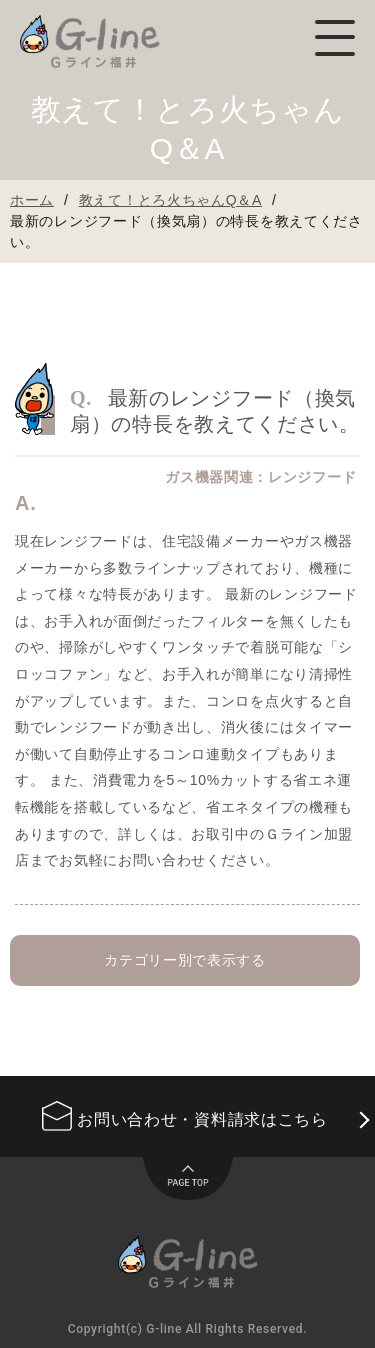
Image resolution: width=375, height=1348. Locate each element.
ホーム (32, 200)
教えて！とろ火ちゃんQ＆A (170, 200)
